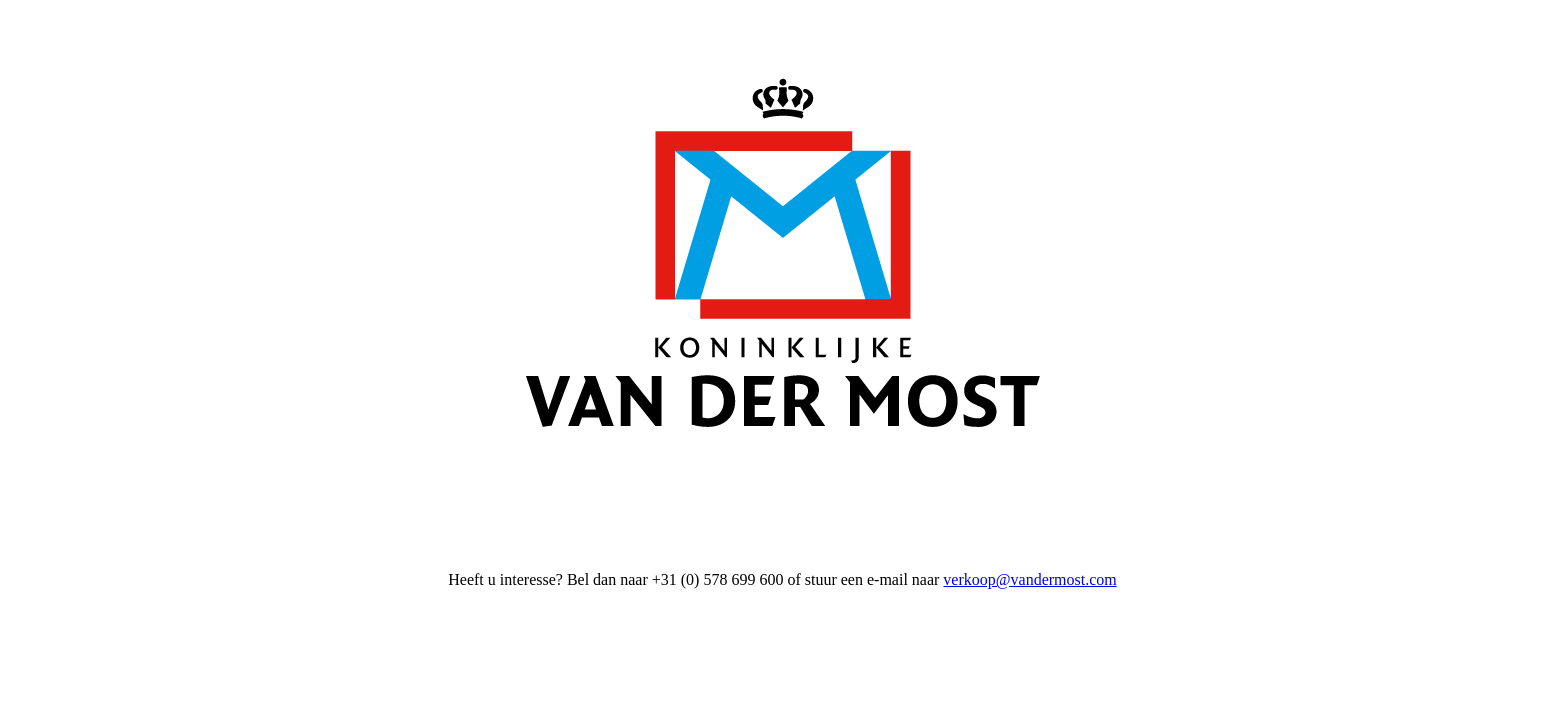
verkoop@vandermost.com (1029, 579)
